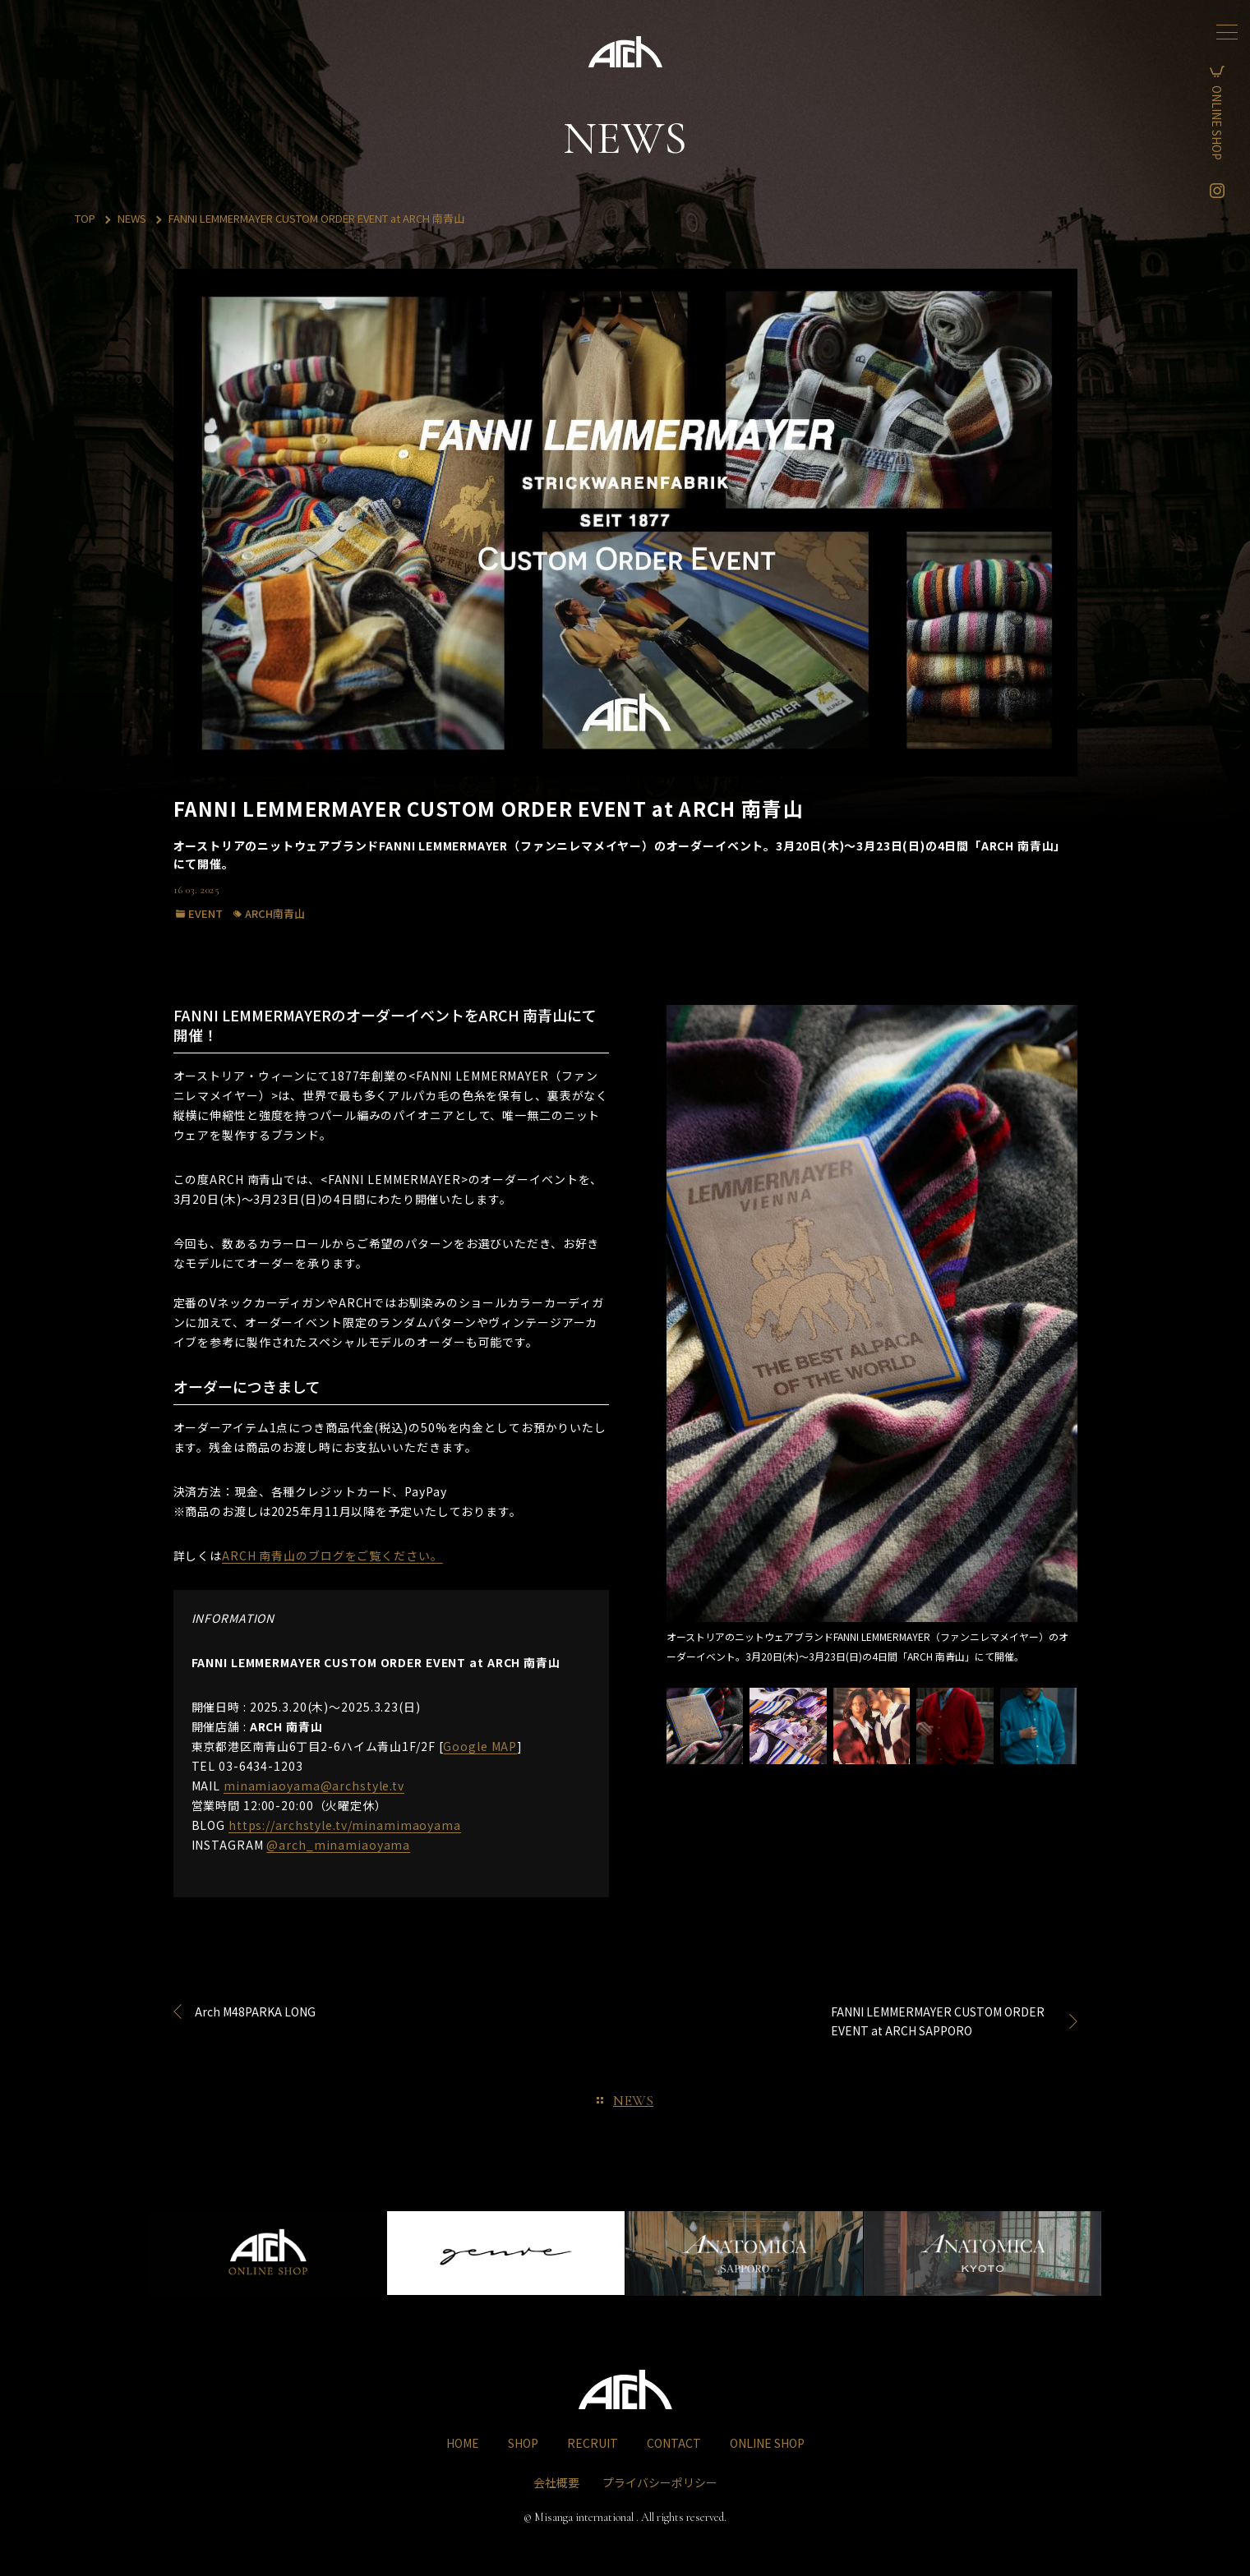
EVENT (205, 913)
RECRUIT (592, 2443)
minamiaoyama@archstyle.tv (314, 1785)
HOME (462, 2443)
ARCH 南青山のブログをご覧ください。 (332, 1555)
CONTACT (674, 2443)
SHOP (523, 2443)
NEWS (132, 218)
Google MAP (480, 1746)
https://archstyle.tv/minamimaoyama (344, 1825)
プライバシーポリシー (659, 2482)
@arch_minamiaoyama (338, 1844)
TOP (85, 218)
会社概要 (556, 2482)
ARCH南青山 (275, 913)
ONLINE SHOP (1228, 122)
